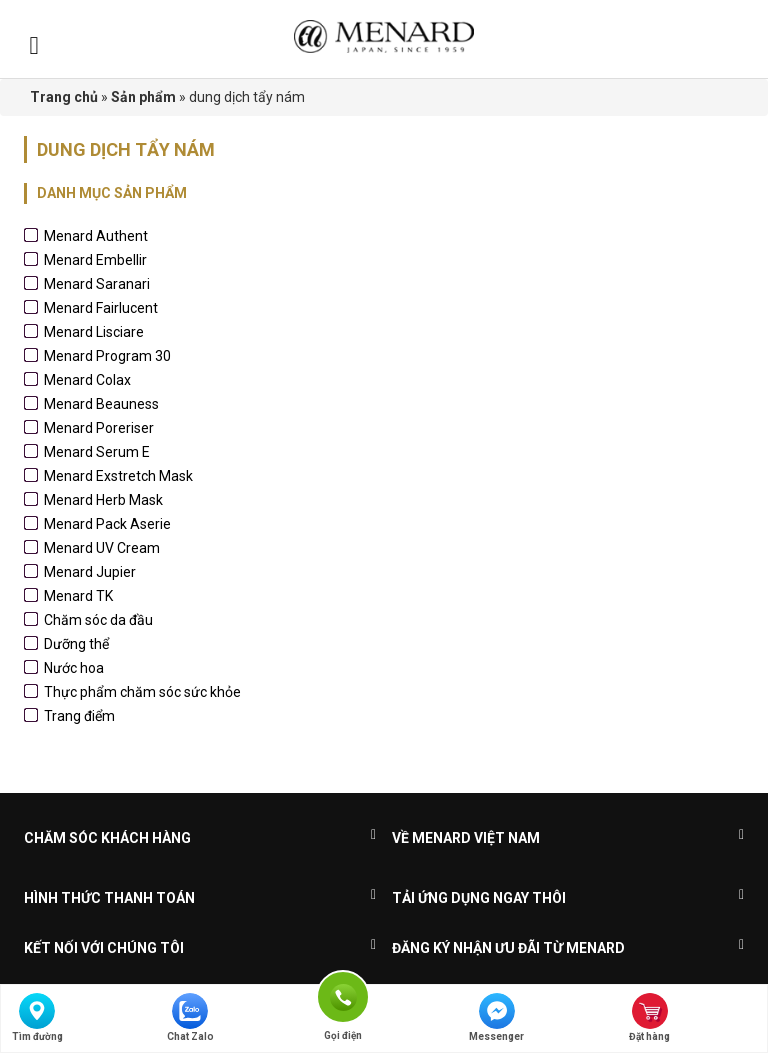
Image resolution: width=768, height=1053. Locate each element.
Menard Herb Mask (103, 500)
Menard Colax (87, 380)
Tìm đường (37, 1017)
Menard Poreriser (99, 428)
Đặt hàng (649, 1017)
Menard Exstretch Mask (118, 476)
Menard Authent (96, 236)
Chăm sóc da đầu (98, 620)
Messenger (496, 1017)
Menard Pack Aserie (107, 524)
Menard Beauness (101, 404)
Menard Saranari (97, 284)
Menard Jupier (90, 572)
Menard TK (78, 596)
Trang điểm (79, 716)
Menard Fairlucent (101, 308)
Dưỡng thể (76, 644)
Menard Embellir (95, 260)
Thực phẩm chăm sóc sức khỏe (142, 692)
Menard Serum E (97, 452)
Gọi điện (343, 995)
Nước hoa (74, 668)
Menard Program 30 (107, 356)
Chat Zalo (190, 1017)
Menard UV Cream (102, 548)
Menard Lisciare (94, 332)
